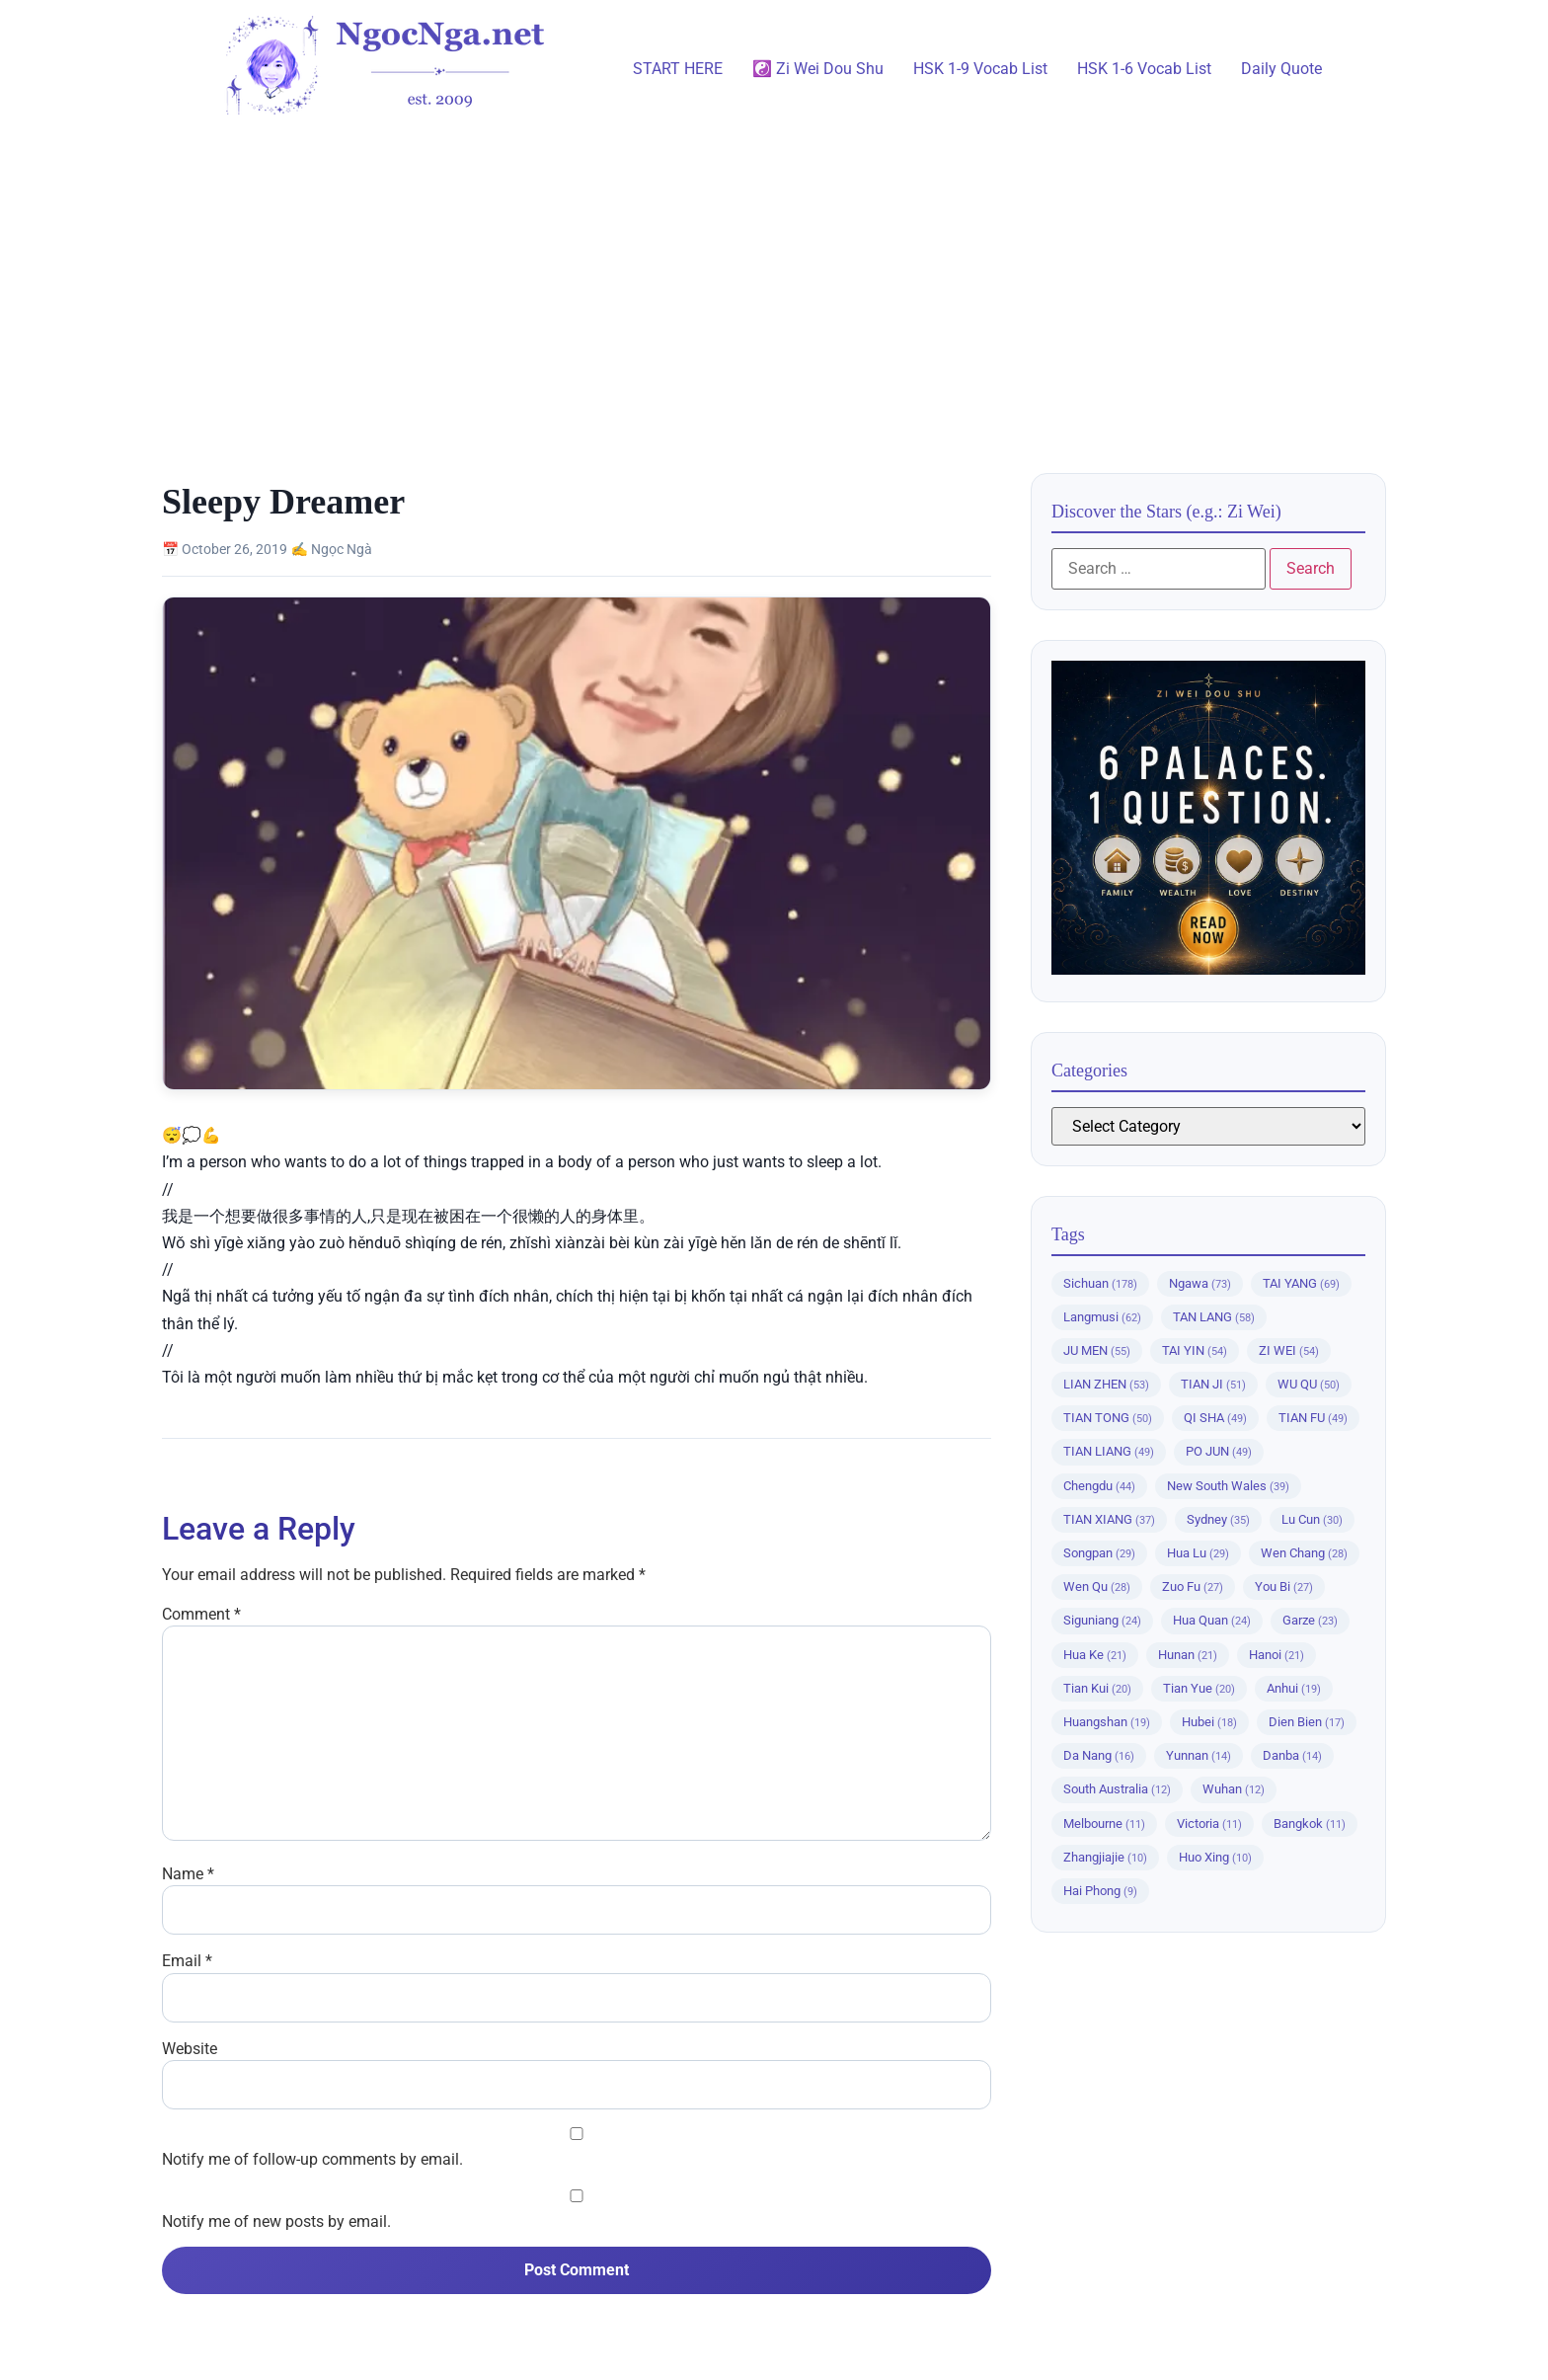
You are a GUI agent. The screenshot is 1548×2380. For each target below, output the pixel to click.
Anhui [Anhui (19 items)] (1294, 1688)
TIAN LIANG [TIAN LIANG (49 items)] (1108, 1451)
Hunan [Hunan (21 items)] (1187, 1654)
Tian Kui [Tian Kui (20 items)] (1097, 1688)
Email (187, 1961)
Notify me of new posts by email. (276, 2222)
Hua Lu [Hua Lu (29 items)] (1198, 1553)
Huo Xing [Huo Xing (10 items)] (1215, 1857)
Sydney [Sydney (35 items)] (1218, 1519)
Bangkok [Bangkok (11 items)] (1310, 1823)
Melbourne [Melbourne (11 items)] (1104, 1823)
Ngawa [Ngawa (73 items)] (1200, 1283)
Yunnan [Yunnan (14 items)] (1198, 1755)
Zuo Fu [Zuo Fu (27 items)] (1192, 1586)
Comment (201, 1615)
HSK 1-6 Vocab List (1144, 68)
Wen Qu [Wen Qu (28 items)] (1096, 1586)
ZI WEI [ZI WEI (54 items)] (1289, 1350)
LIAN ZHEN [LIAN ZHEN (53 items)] (1106, 1384)
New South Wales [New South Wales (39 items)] (1228, 1485)
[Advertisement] (774, 285)
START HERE (678, 68)
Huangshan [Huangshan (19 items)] (1106, 1721)
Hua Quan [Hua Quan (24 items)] (1212, 1620)
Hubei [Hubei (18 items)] (1209, 1721)
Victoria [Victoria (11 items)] (1209, 1823)
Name (188, 1874)
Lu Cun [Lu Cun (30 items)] (1312, 1519)
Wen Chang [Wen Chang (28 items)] (1304, 1553)
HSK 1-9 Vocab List (980, 68)
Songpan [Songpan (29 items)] (1099, 1553)
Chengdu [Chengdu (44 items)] (1099, 1485)
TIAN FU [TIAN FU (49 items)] (1313, 1417)
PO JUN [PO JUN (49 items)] (1219, 1451)
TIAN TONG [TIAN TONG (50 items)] (1107, 1417)
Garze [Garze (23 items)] (1310, 1620)
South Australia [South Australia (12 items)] (1117, 1789)
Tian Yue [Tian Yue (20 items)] (1199, 1688)
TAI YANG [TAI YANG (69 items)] (1301, 1283)
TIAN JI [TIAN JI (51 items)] (1213, 1384)
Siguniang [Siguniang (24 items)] (1102, 1620)
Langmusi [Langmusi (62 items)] (1102, 1316)
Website (189, 2049)
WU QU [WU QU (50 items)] (1308, 1384)
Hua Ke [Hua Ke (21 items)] (1094, 1654)
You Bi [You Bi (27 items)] (1284, 1586)
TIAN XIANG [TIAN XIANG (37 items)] (1109, 1519)
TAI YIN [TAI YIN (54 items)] (1194, 1350)
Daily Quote (1281, 68)
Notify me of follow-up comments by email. (312, 2160)
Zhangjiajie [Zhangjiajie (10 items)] (1105, 1857)
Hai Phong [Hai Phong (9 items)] (1100, 1890)
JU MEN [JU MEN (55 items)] (1096, 1350)
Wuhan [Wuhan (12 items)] (1233, 1789)
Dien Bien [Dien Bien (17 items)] (1307, 1721)
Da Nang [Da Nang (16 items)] (1098, 1755)
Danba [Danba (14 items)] (1292, 1755)
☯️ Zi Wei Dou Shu (818, 68)
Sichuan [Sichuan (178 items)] (1100, 1283)
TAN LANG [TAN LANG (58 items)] (1214, 1316)
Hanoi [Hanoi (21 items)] (1276, 1654)
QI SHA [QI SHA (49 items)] (1215, 1417)
